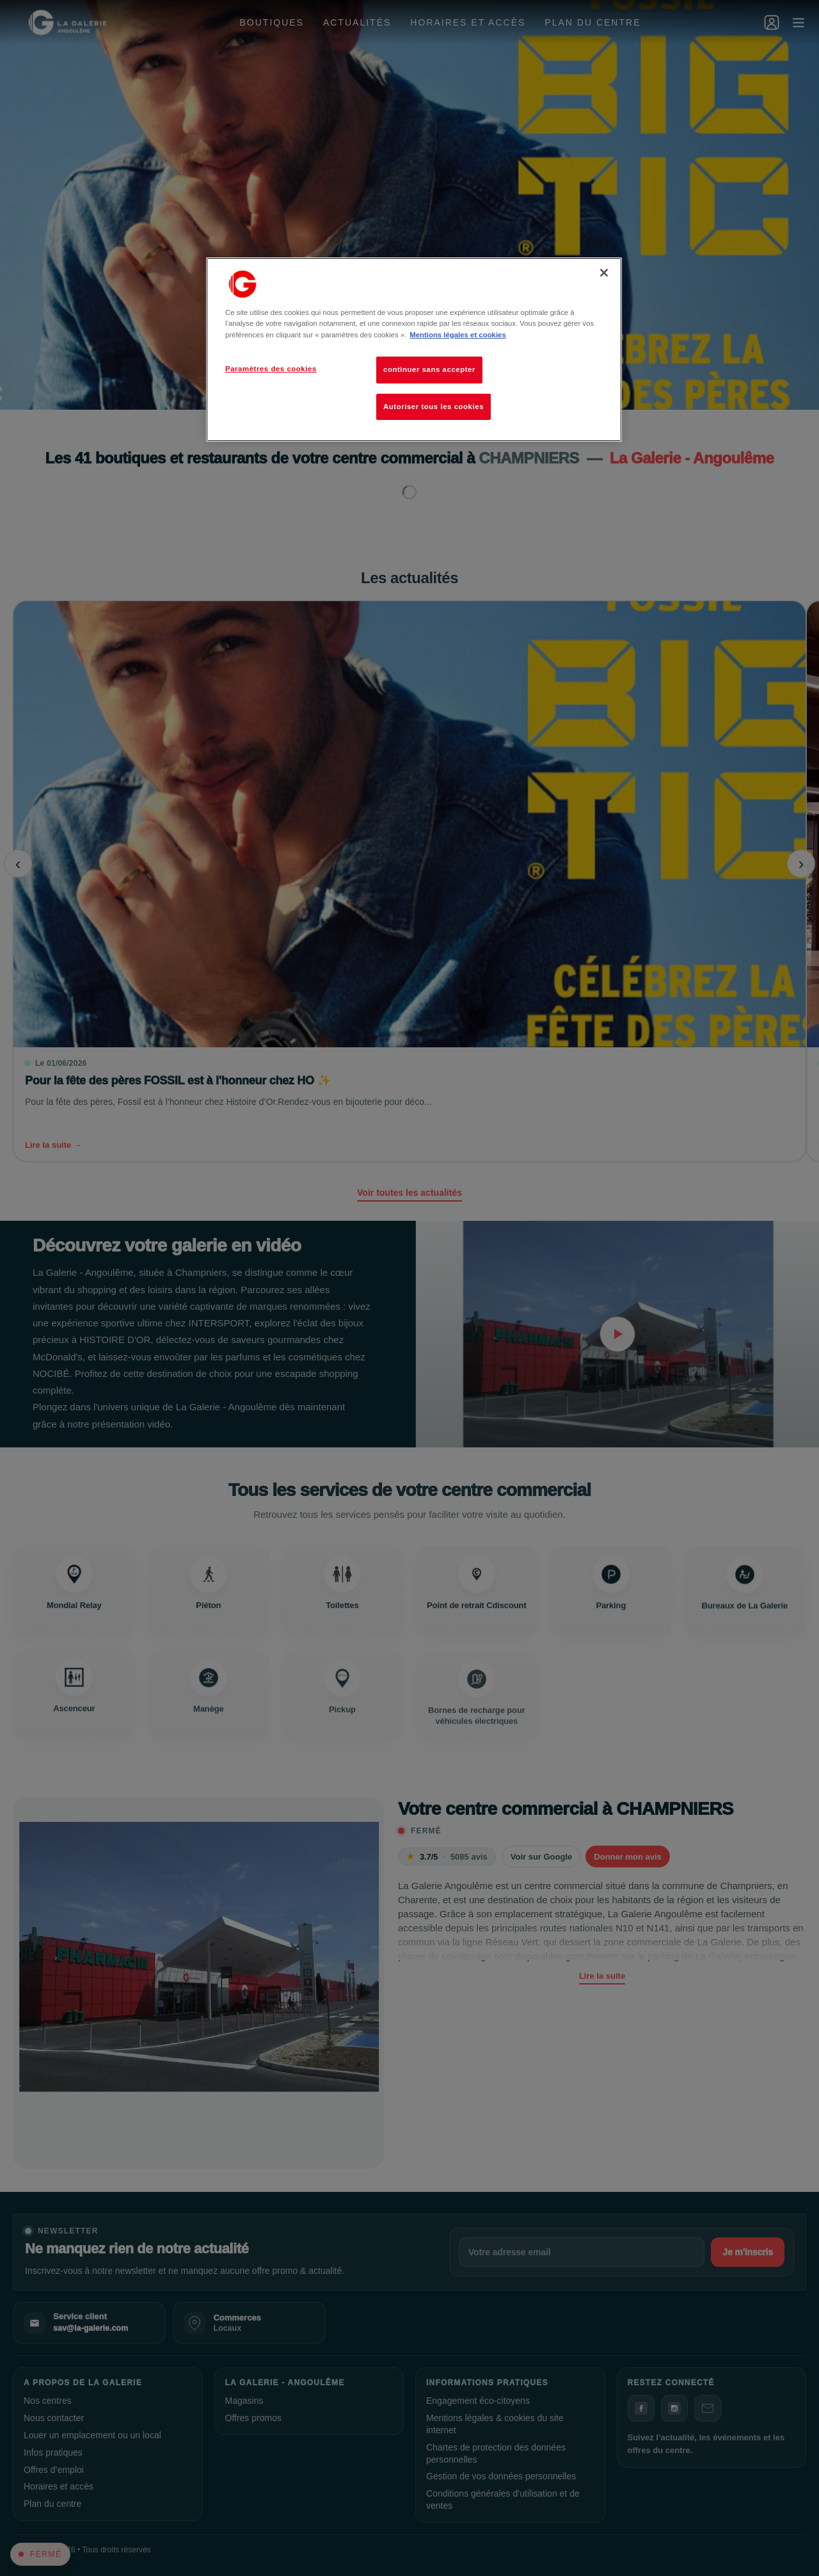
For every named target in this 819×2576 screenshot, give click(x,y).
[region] (414, 349)
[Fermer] (604, 273)
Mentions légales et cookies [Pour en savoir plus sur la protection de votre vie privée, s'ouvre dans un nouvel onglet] (457, 335)
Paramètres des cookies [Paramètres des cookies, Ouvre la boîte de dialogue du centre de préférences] (271, 369)
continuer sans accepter (429, 369)
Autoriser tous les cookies (433, 406)
